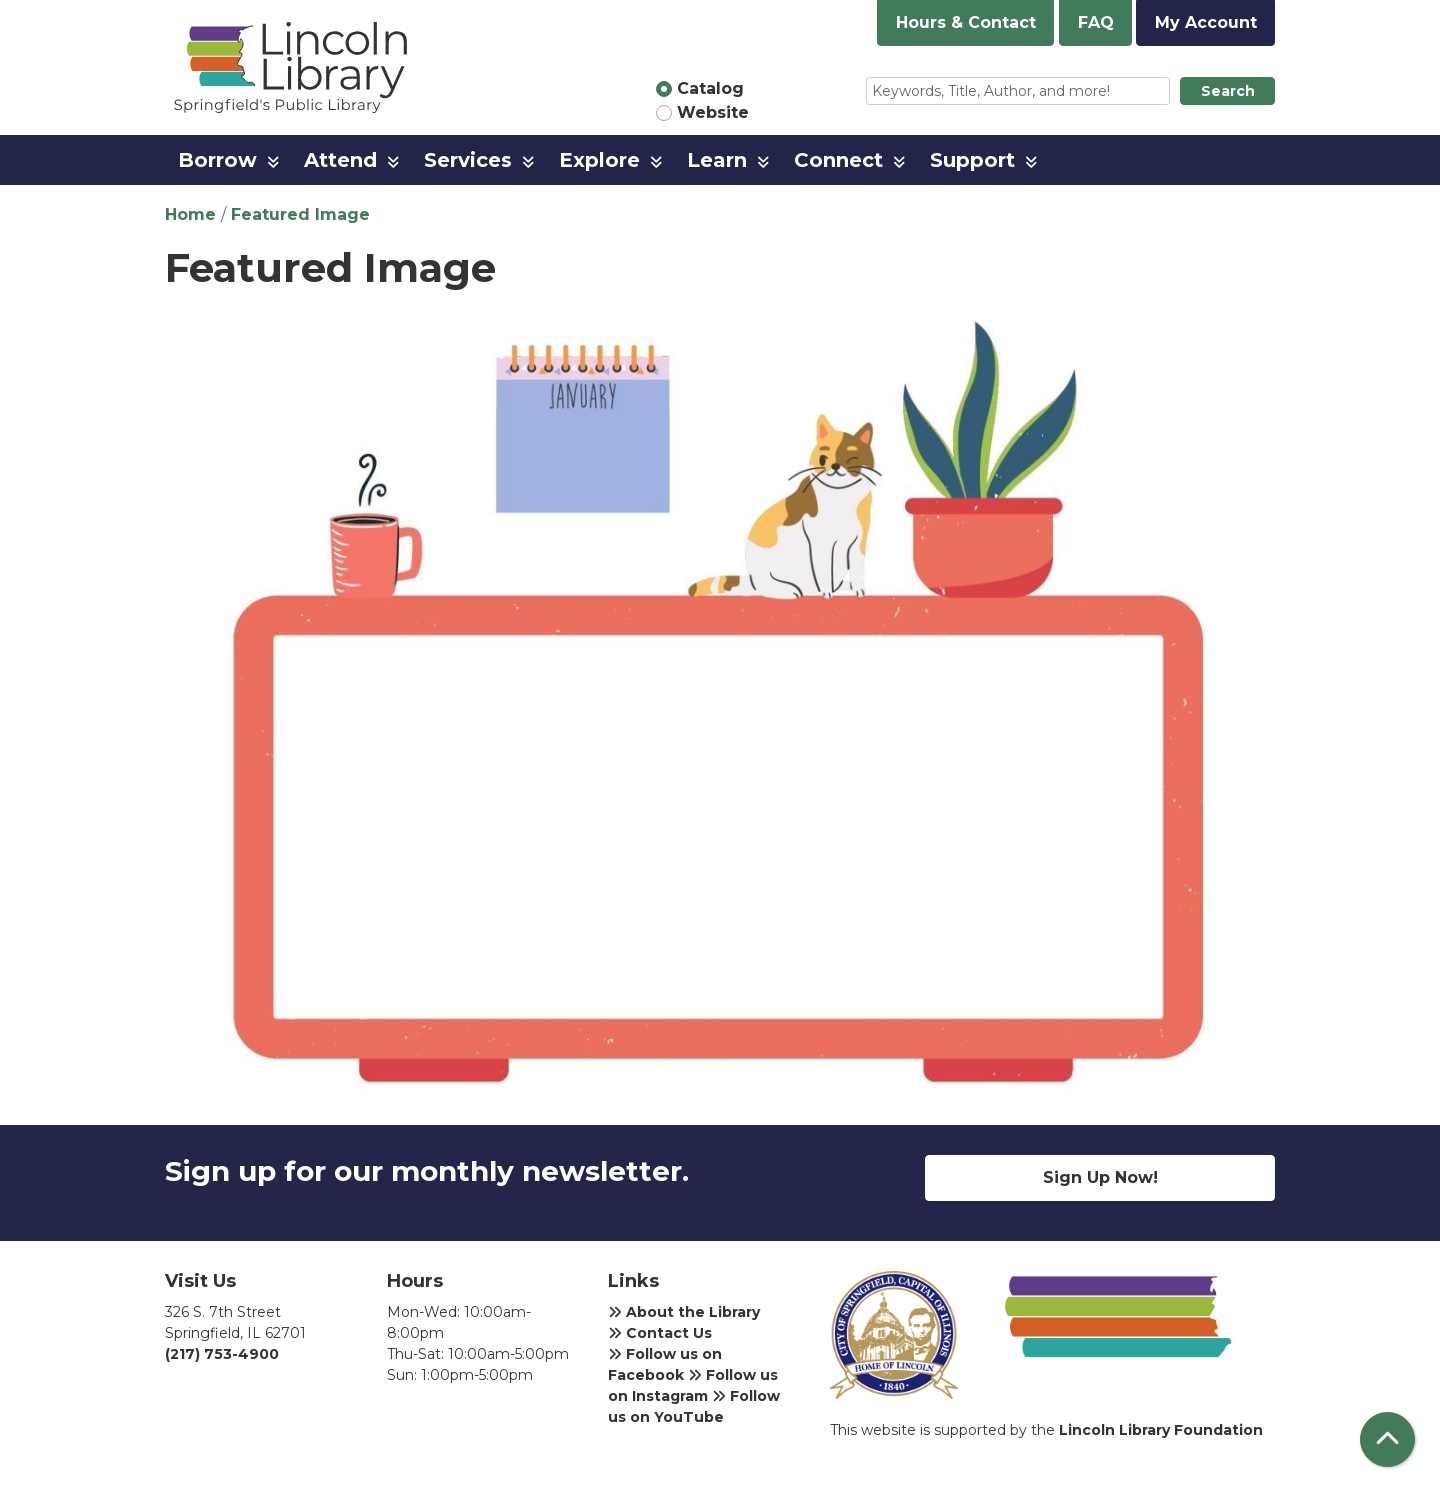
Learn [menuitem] (717, 160)
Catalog (710, 88)
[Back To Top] (1387, 1439)
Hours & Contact (966, 22)
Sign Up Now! (1100, 1177)
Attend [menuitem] (340, 160)
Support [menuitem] (972, 160)
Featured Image (300, 214)
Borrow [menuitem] (217, 160)
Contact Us (660, 1333)
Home (190, 214)
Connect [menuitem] (838, 160)
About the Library (684, 1312)
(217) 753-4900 (222, 1354)
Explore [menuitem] (599, 160)
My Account (1206, 22)
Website (713, 112)
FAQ (1096, 22)
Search (1228, 91)
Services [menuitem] (468, 160)
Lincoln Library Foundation (1161, 1430)
